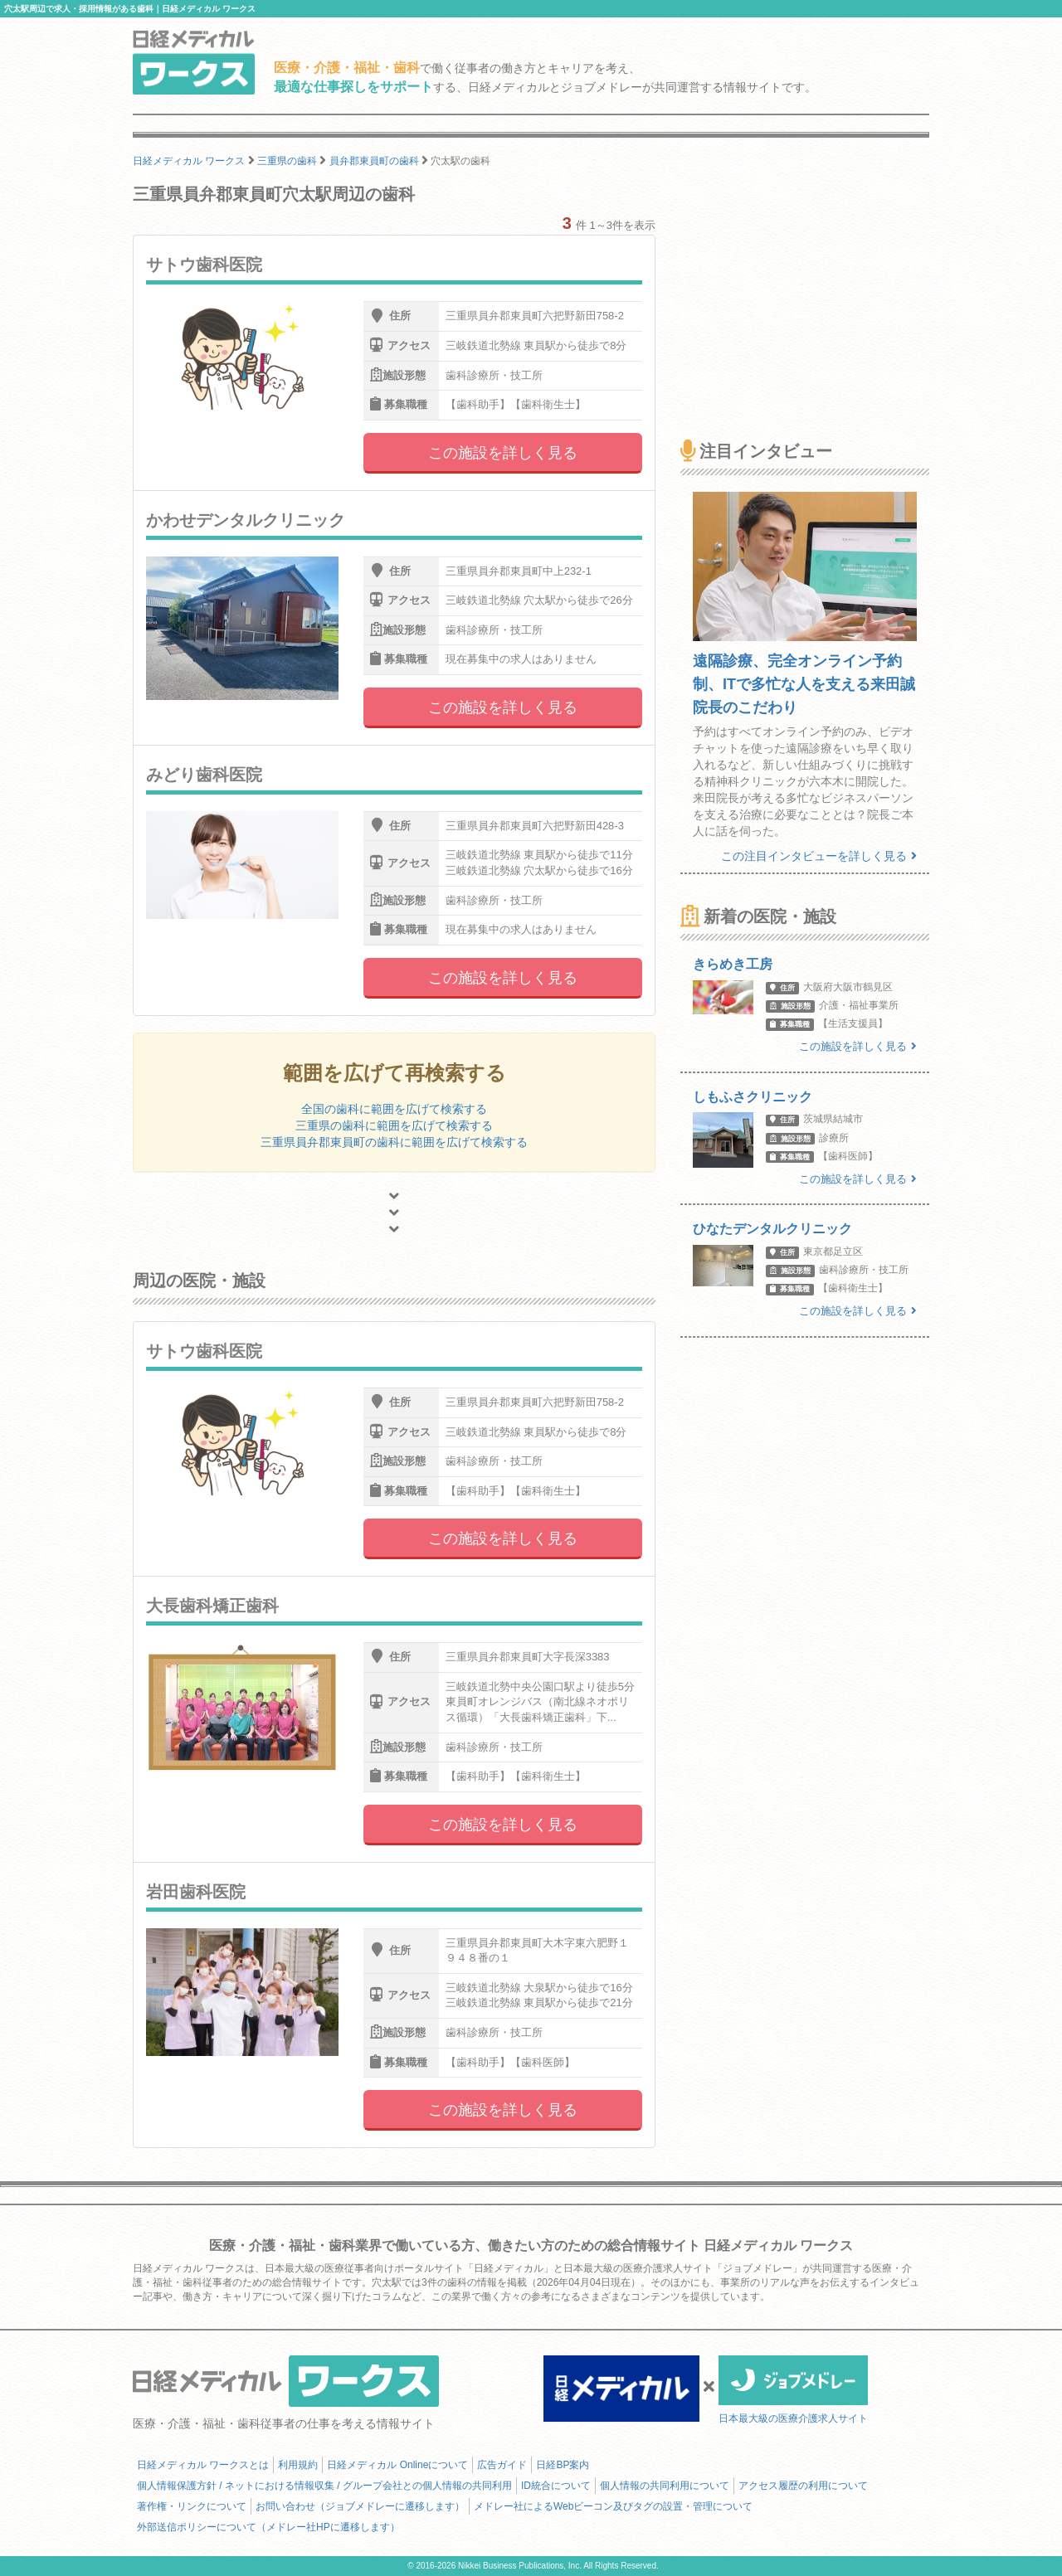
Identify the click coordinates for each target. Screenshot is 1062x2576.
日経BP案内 (562, 2465)
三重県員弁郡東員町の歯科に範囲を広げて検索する (394, 1142)
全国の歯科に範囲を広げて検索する (394, 1108)
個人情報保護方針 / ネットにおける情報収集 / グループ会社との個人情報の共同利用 (324, 2485)
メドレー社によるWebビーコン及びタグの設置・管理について (613, 2506)
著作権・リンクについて (191, 2506)
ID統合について (556, 2485)
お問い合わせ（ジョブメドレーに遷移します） (360, 2506)
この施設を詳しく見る (502, 453)
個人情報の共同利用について (664, 2485)
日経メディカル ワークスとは (203, 2465)
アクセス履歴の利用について (803, 2485)
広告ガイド (502, 2465)
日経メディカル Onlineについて (397, 2465)
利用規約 (298, 2465)
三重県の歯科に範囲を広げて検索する (394, 1125)
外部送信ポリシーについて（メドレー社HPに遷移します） (268, 2527)
